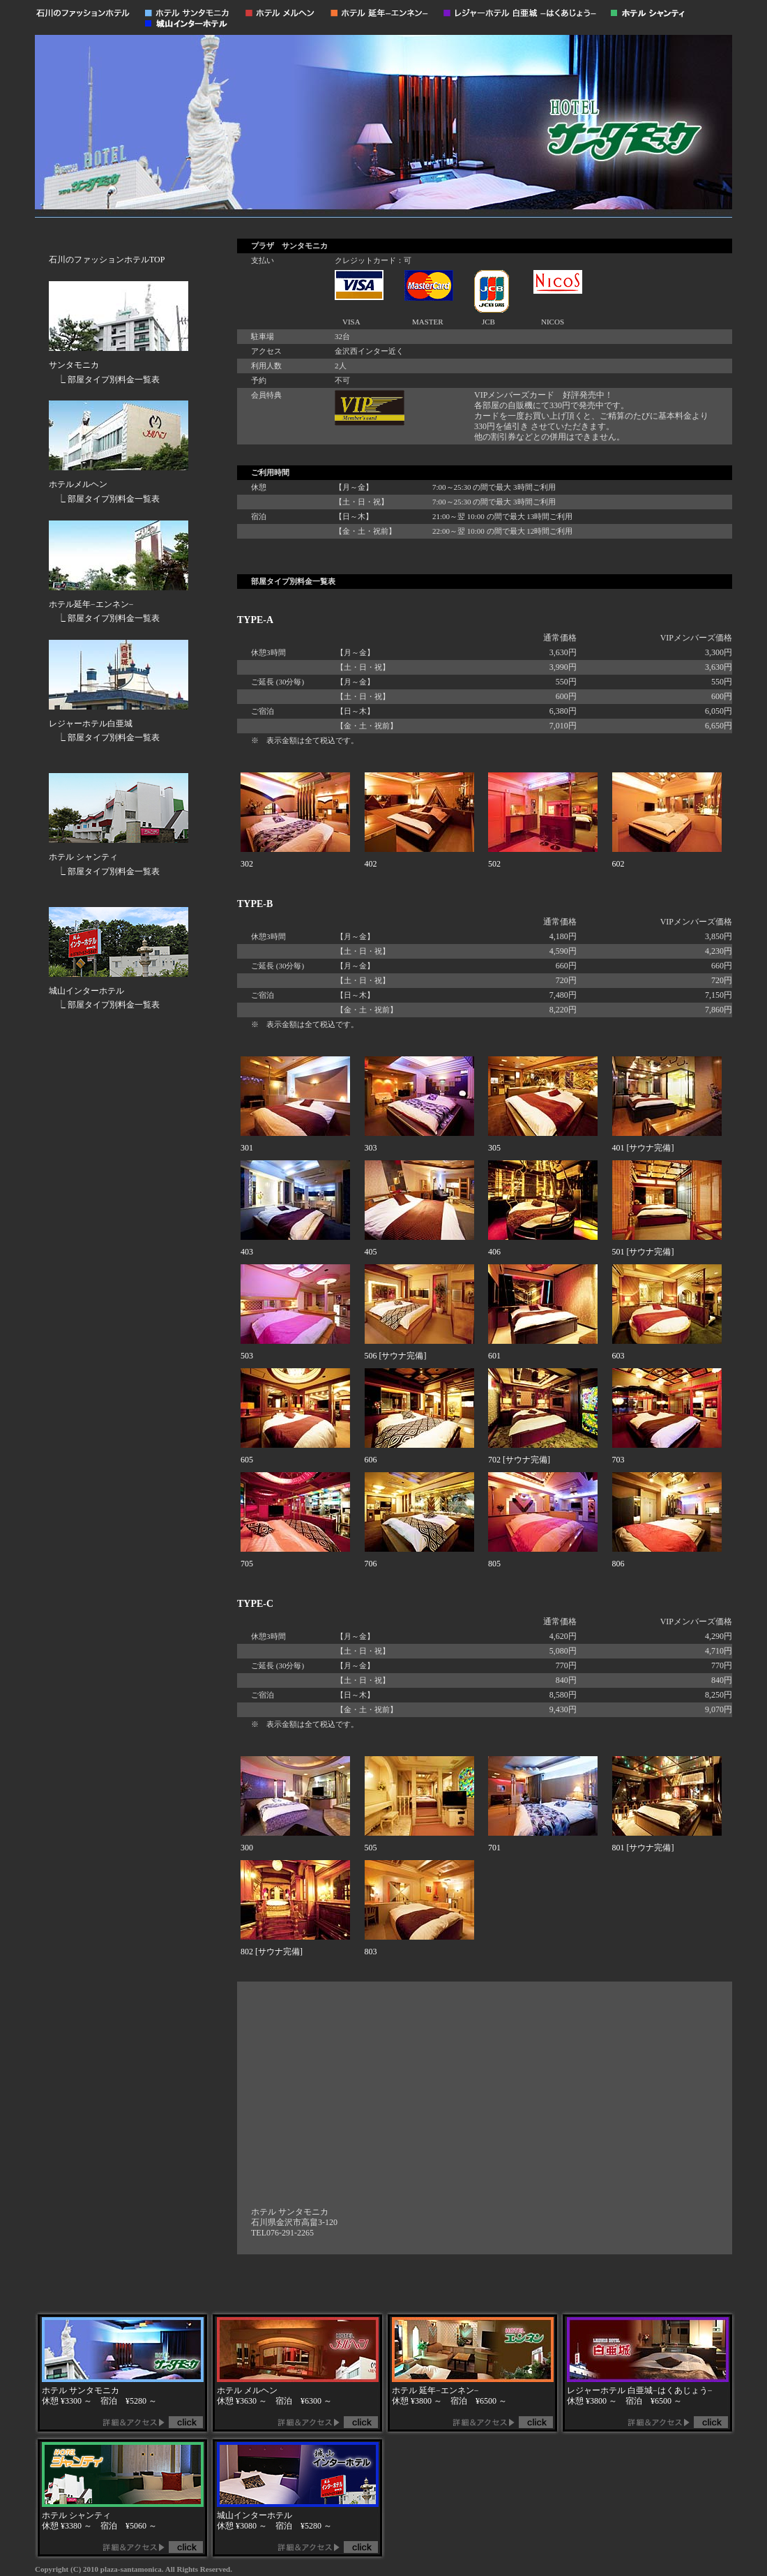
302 (247, 864)
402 (371, 864)
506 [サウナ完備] (396, 1356)
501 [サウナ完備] (643, 1252)
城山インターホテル (86, 991)
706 (371, 1563)
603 (618, 1356)
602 (618, 864)
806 (618, 1563)
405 (371, 1252)
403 (247, 1252)
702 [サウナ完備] (519, 1460)
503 (247, 1356)
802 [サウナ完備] (272, 1951)
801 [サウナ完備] (643, 1847)
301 (247, 1148)
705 (247, 1563)
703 (618, 1460)
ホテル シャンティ (83, 857)
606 (371, 1460)
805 (494, 1563)
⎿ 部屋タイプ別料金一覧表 (104, 379)
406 (494, 1252)
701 (494, 1847)
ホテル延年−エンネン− (91, 604)
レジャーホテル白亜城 (90, 723)
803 (371, 1951)
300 (247, 1847)
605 (247, 1460)
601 (494, 1356)
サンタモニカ (74, 365)
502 (494, 864)
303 (371, 1148)
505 (371, 1847)
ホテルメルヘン (78, 484)
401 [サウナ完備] (643, 1148)
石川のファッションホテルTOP (107, 259)
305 (494, 1148)
